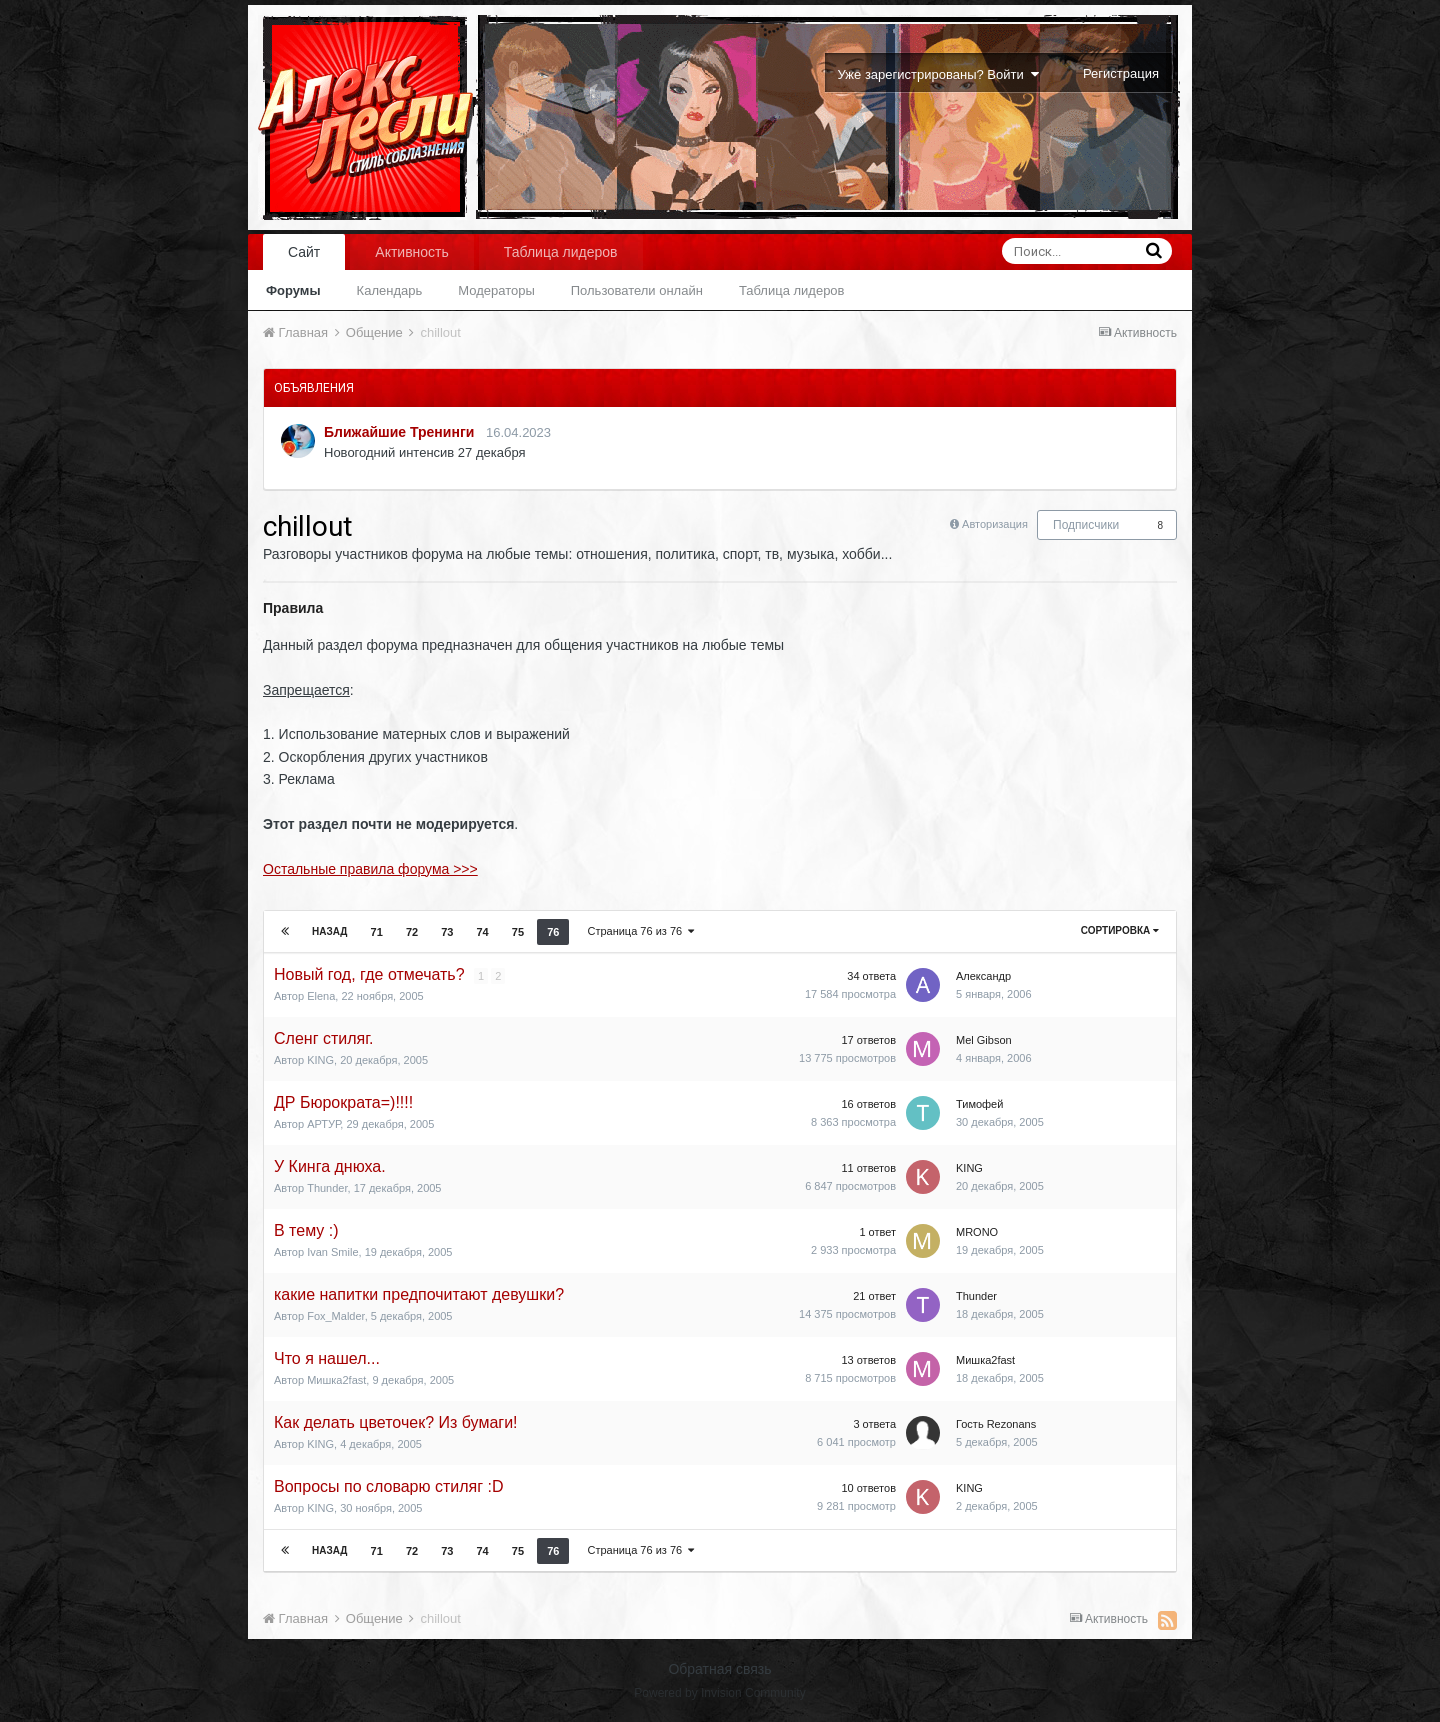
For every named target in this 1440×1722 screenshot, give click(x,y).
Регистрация (1121, 73)
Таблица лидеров (792, 290)
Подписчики (1086, 525)
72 (412, 932)
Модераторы (496, 290)
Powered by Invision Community (719, 1693)
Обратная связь (719, 1669)
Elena (321, 996)
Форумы (293, 290)
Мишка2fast (336, 1380)
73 (447, 932)
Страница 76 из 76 (640, 931)
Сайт (304, 252)
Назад (329, 931)
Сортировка (1120, 930)
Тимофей (979, 1104)
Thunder (327, 1188)
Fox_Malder (335, 1316)
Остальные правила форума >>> (370, 869)
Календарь (390, 290)
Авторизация (995, 524)
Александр (983, 976)
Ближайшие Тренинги (399, 432)
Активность (412, 252)
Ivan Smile (332, 1252)
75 (518, 932)
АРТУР (323, 1124)
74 (483, 932)
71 (377, 932)
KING (320, 1060)
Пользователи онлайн (637, 290)
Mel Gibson (984, 1040)
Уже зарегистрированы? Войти (938, 74)
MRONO (977, 1232)
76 (553, 932)
